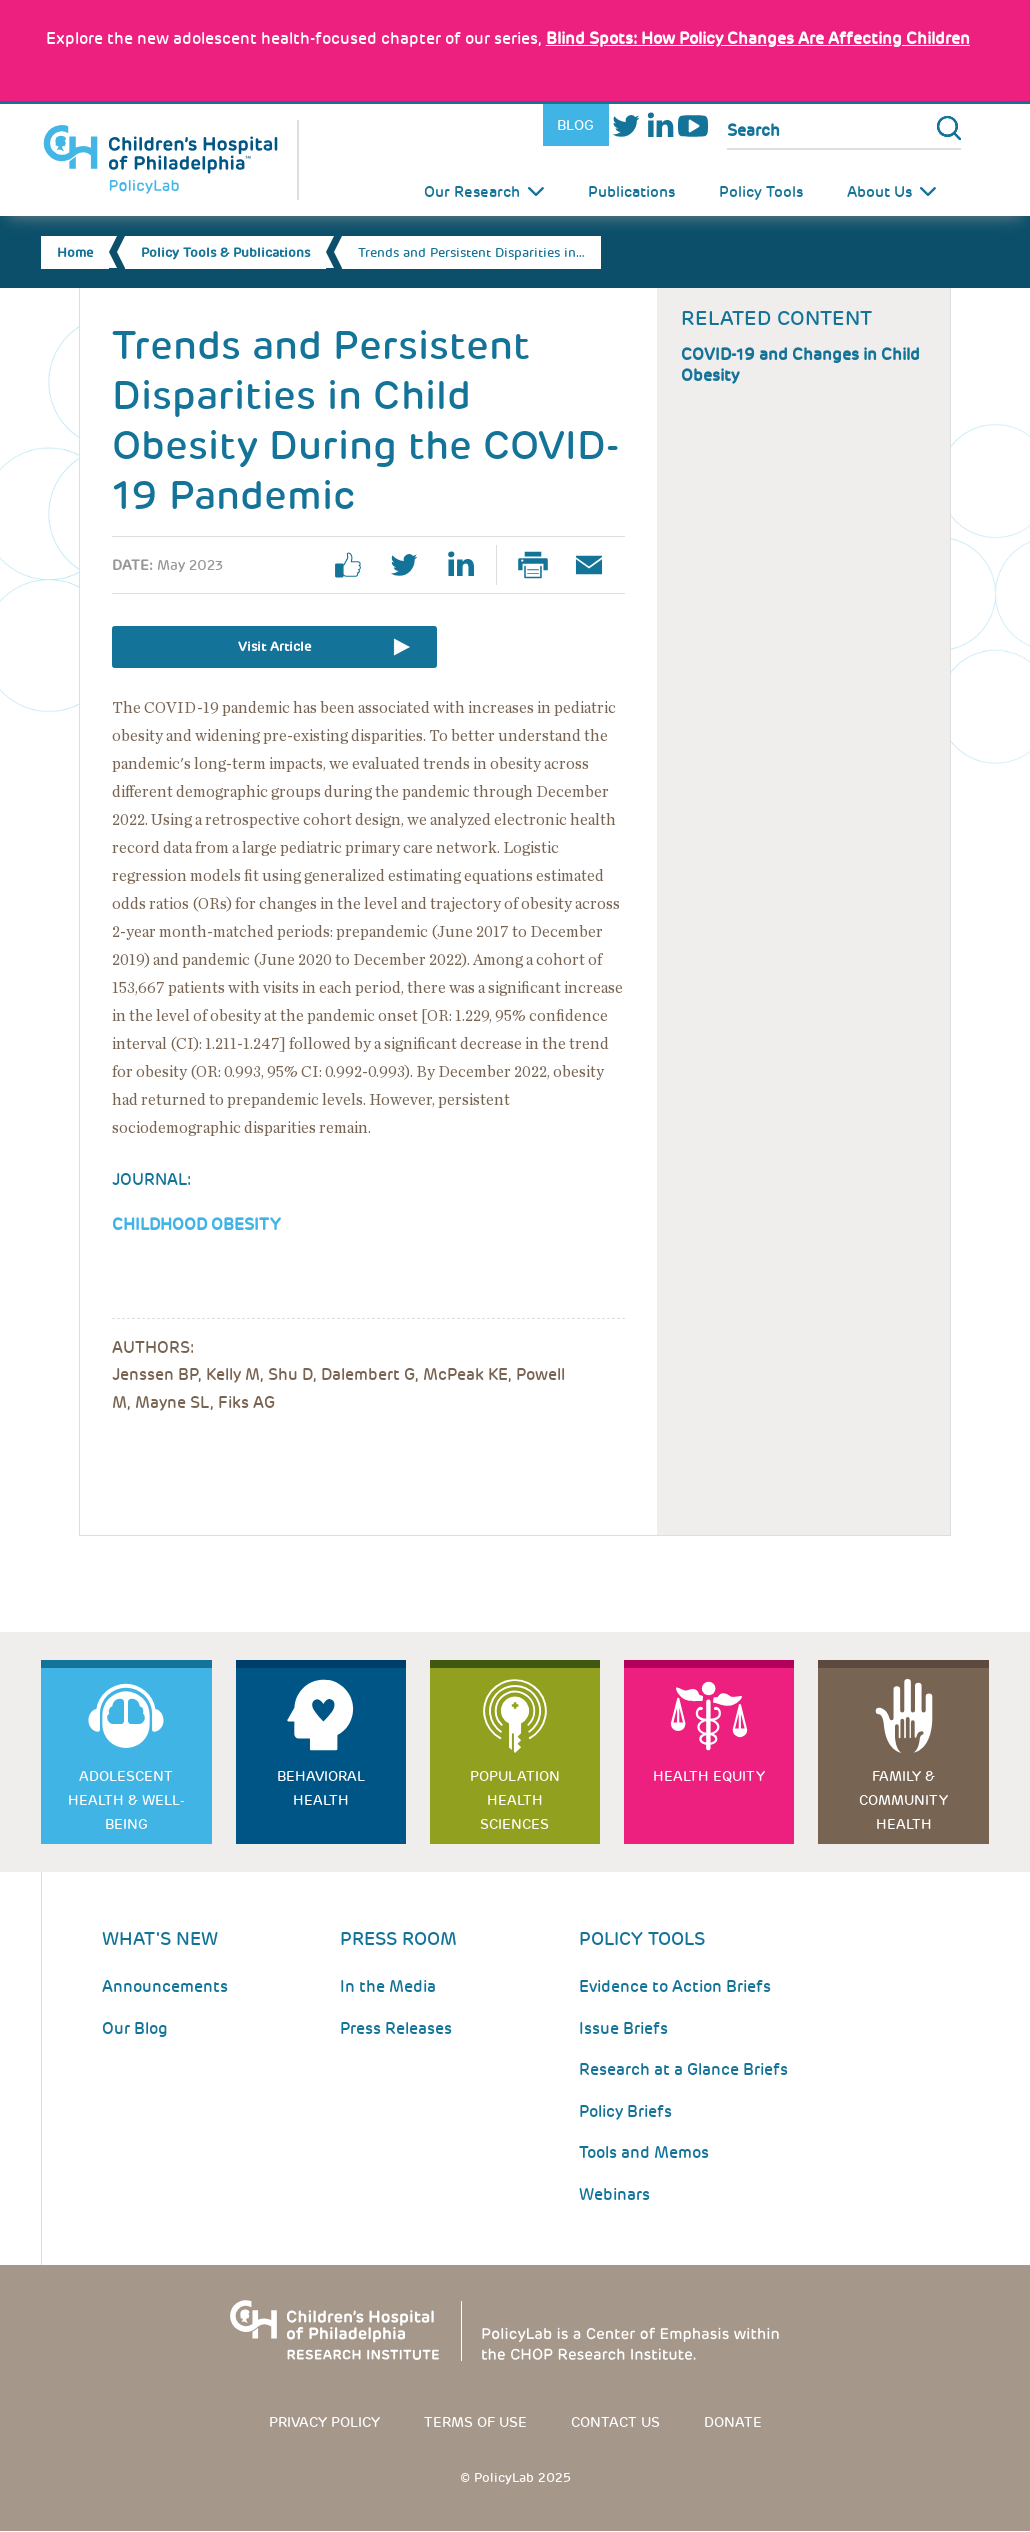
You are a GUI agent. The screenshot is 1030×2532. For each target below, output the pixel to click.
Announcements (165, 1986)
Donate (733, 2422)
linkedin (468, 565)
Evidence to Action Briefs (675, 1986)
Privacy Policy (324, 2422)
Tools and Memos (644, 2152)
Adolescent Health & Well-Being (126, 1800)
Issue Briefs (623, 2028)
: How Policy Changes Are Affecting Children (758, 38)
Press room (398, 1938)
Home (75, 252)
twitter (412, 565)
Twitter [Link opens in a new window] (625, 125)
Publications (631, 192)
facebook (356, 565)
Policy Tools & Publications (225, 252)
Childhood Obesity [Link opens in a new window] (196, 1224)
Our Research (472, 192)
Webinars (614, 2194)
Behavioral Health (321, 1788)
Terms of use (475, 2422)
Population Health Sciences (515, 1800)
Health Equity (709, 1776)
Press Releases (396, 2028)
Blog (575, 125)
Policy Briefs (625, 2111)
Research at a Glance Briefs (683, 2069)
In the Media (388, 1986)
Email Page (597, 565)
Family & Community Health (903, 1800)
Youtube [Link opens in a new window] (693, 125)
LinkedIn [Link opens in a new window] (659, 125)
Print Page (541, 565)
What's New (160, 1938)
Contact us (615, 2422)
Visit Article (274, 646)
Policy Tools (761, 192)
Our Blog (135, 2028)
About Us (879, 192)
